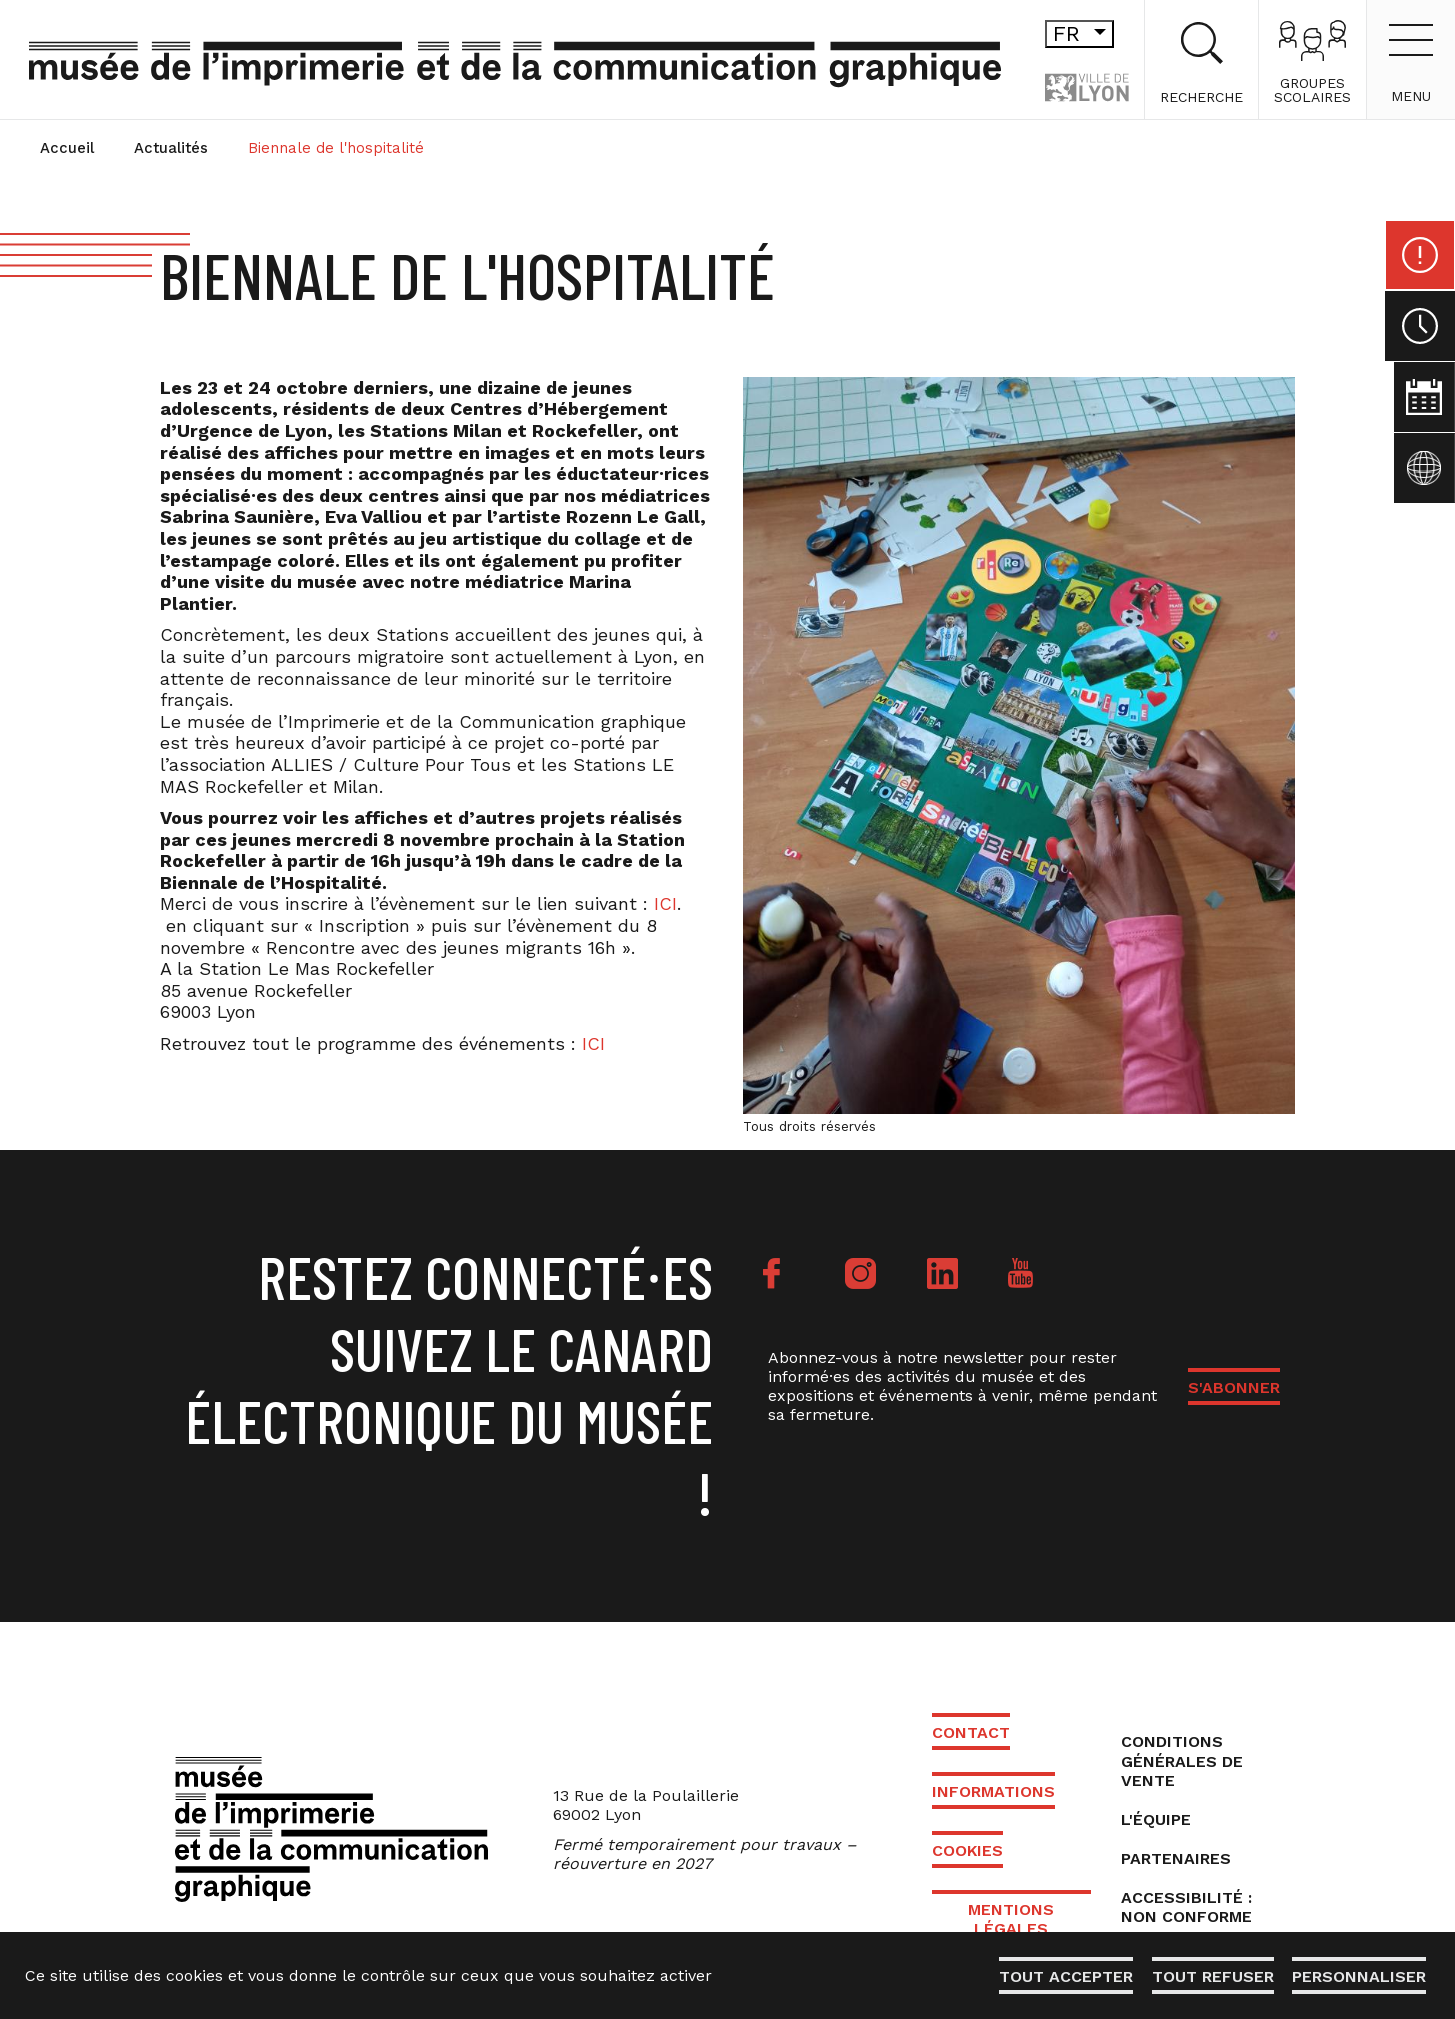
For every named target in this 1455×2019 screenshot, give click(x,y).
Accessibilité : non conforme (1186, 1907)
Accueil (67, 148)
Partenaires (1176, 1858)
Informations (993, 1791)
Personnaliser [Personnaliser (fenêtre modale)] (1358, 1976)
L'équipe (1156, 1819)
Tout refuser (1210, 1976)
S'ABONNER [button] (1234, 1387)
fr (1046, 33)
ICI (665, 903)
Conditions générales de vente (1182, 1760)
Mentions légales (1011, 1919)
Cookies (967, 1850)
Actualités (171, 148)
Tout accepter (1062, 1976)
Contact (971, 1732)
